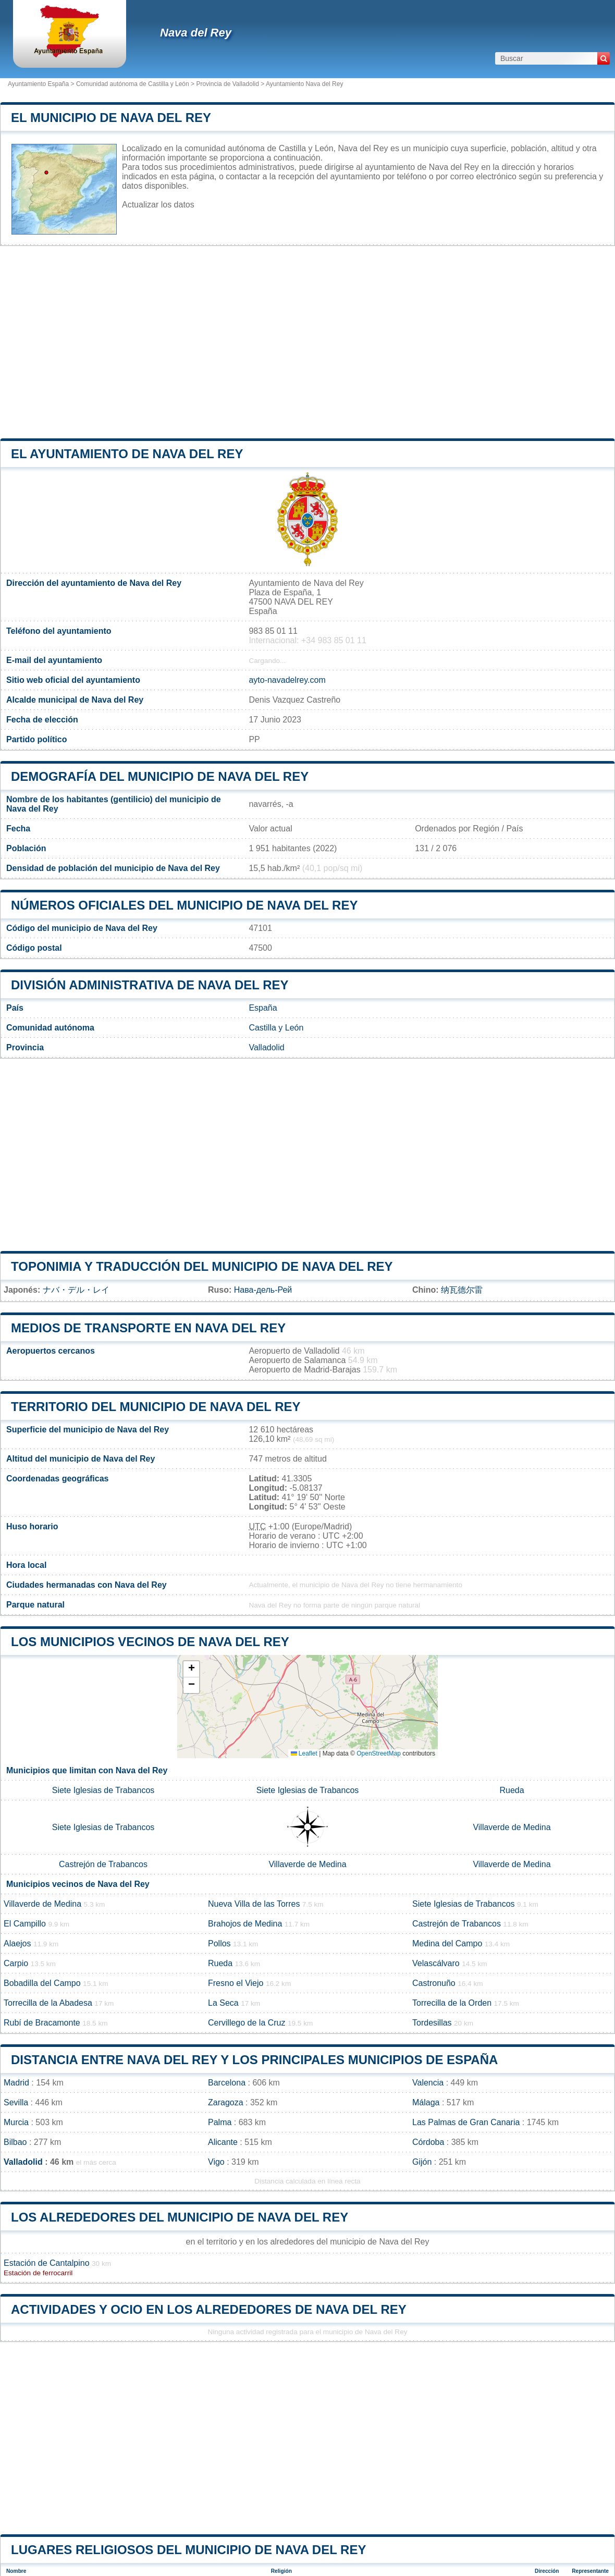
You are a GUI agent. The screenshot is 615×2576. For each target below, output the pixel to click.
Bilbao (15, 2142)
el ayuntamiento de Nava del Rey (127, 454)
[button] (191, 1669)
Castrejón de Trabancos (103, 1864)
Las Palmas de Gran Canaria (466, 2122)
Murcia (16, 2122)
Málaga (425, 2102)
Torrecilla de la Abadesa (48, 2002)
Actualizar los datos (158, 204)
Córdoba (428, 2142)
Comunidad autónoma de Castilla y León (132, 84)
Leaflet (304, 1753)
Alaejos (17, 1943)
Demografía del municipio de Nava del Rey (160, 776)
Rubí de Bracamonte (42, 2022)
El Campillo (25, 1923)
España (263, 1007)
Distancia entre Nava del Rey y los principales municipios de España (254, 2060)
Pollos (219, 1943)
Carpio (16, 1963)
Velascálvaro (436, 1963)
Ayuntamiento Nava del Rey (304, 84)
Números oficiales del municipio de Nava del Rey (184, 905)
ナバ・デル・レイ (76, 1289)
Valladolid (266, 1047)
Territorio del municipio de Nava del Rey (156, 1407)
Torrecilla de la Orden (451, 2002)
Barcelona (226, 2082)
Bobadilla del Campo (42, 1983)
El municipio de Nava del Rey (111, 118)
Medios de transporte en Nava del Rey (148, 1328)
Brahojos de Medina (245, 1923)
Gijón (422, 2161)
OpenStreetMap (378, 1753)
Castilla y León (276, 1027)
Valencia (428, 2082)
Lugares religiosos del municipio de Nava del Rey (188, 2550)
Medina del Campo (447, 1943)
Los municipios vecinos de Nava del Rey (150, 1642)
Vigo (216, 2161)
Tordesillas (432, 2022)
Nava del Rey (195, 32)
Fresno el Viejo (235, 1983)
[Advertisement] (307, 342)
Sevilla (16, 2102)
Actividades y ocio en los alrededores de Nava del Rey (209, 2309)
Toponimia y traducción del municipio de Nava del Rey (202, 1266)
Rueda (511, 1790)
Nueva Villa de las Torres (254, 1903)
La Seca (223, 2002)
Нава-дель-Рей (263, 1289)
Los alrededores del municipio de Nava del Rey (179, 2217)
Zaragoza (225, 2102)
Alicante (223, 2142)
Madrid (16, 2082)
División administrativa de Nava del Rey (149, 985)
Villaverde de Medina (511, 1827)
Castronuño (434, 1983)
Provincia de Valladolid (227, 84)
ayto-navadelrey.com (287, 680)
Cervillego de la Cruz (247, 2022)
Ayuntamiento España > (42, 84)
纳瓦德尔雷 (462, 1289)
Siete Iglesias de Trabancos (103, 1790)
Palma (219, 2122)
